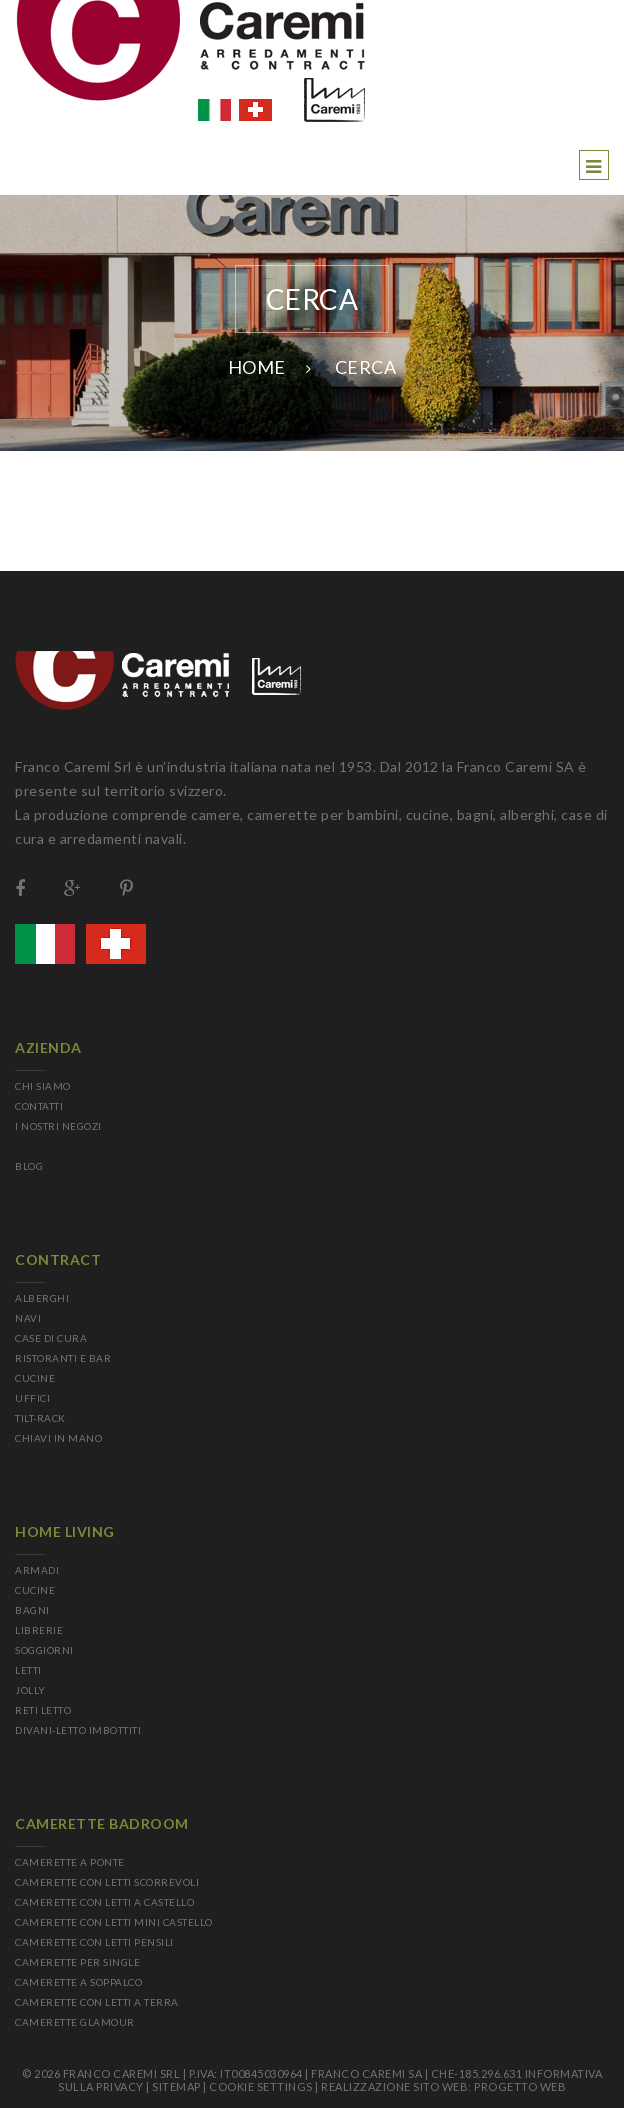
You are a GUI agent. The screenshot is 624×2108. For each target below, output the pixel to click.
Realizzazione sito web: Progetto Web (443, 2086)
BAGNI (32, 1610)
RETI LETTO (43, 1710)
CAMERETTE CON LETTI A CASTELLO (104, 1902)
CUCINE (35, 1378)
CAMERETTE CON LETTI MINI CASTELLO (114, 1922)
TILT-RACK (40, 1418)
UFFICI (32, 1398)
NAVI (28, 1318)
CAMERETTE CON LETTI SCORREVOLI (107, 1882)
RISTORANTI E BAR (63, 1358)
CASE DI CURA (51, 1338)
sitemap (176, 2086)
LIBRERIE (39, 1630)
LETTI (28, 1670)
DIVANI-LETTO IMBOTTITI (78, 1730)
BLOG (29, 1166)
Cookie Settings (261, 2086)
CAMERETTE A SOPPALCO (78, 1982)
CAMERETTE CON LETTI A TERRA (97, 2002)
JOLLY (30, 1690)
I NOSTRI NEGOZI (58, 1126)
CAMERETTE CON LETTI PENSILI (94, 1942)
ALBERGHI (42, 1298)
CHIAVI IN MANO (58, 1438)
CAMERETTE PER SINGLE (77, 1962)
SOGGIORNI (44, 1650)
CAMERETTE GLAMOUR (75, 2022)
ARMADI (37, 1570)
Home (257, 367)
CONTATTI (39, 1106)
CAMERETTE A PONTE (70, 1862)
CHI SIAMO (43, 1086)
